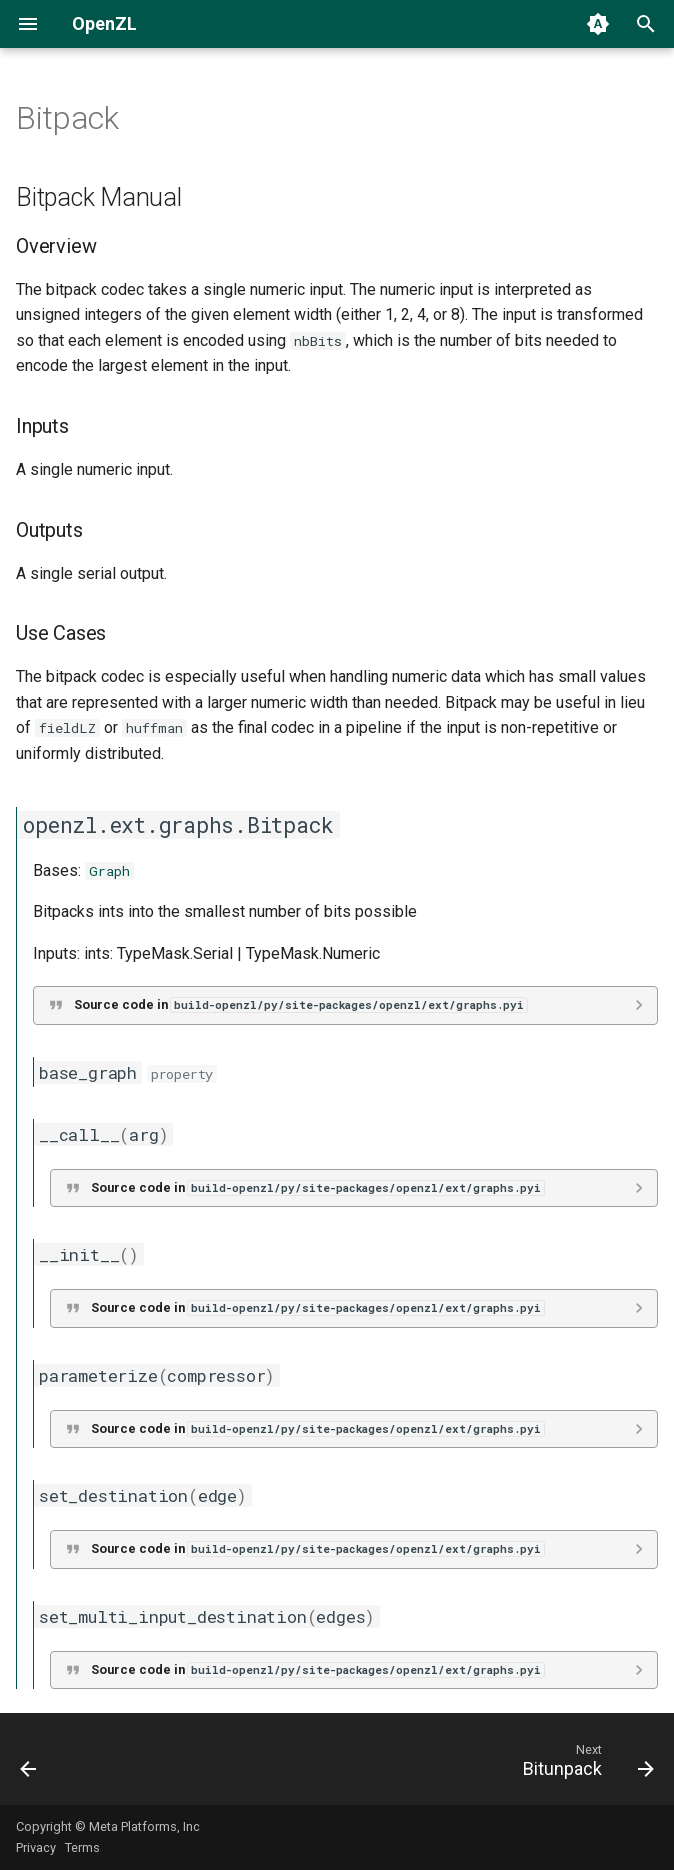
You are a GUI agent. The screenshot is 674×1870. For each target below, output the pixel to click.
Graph (109, 871)
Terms (82, 1847)
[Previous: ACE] (30, 1765)
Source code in (300, 1004)
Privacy (36, 1847)
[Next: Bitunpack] (584, 1765)
